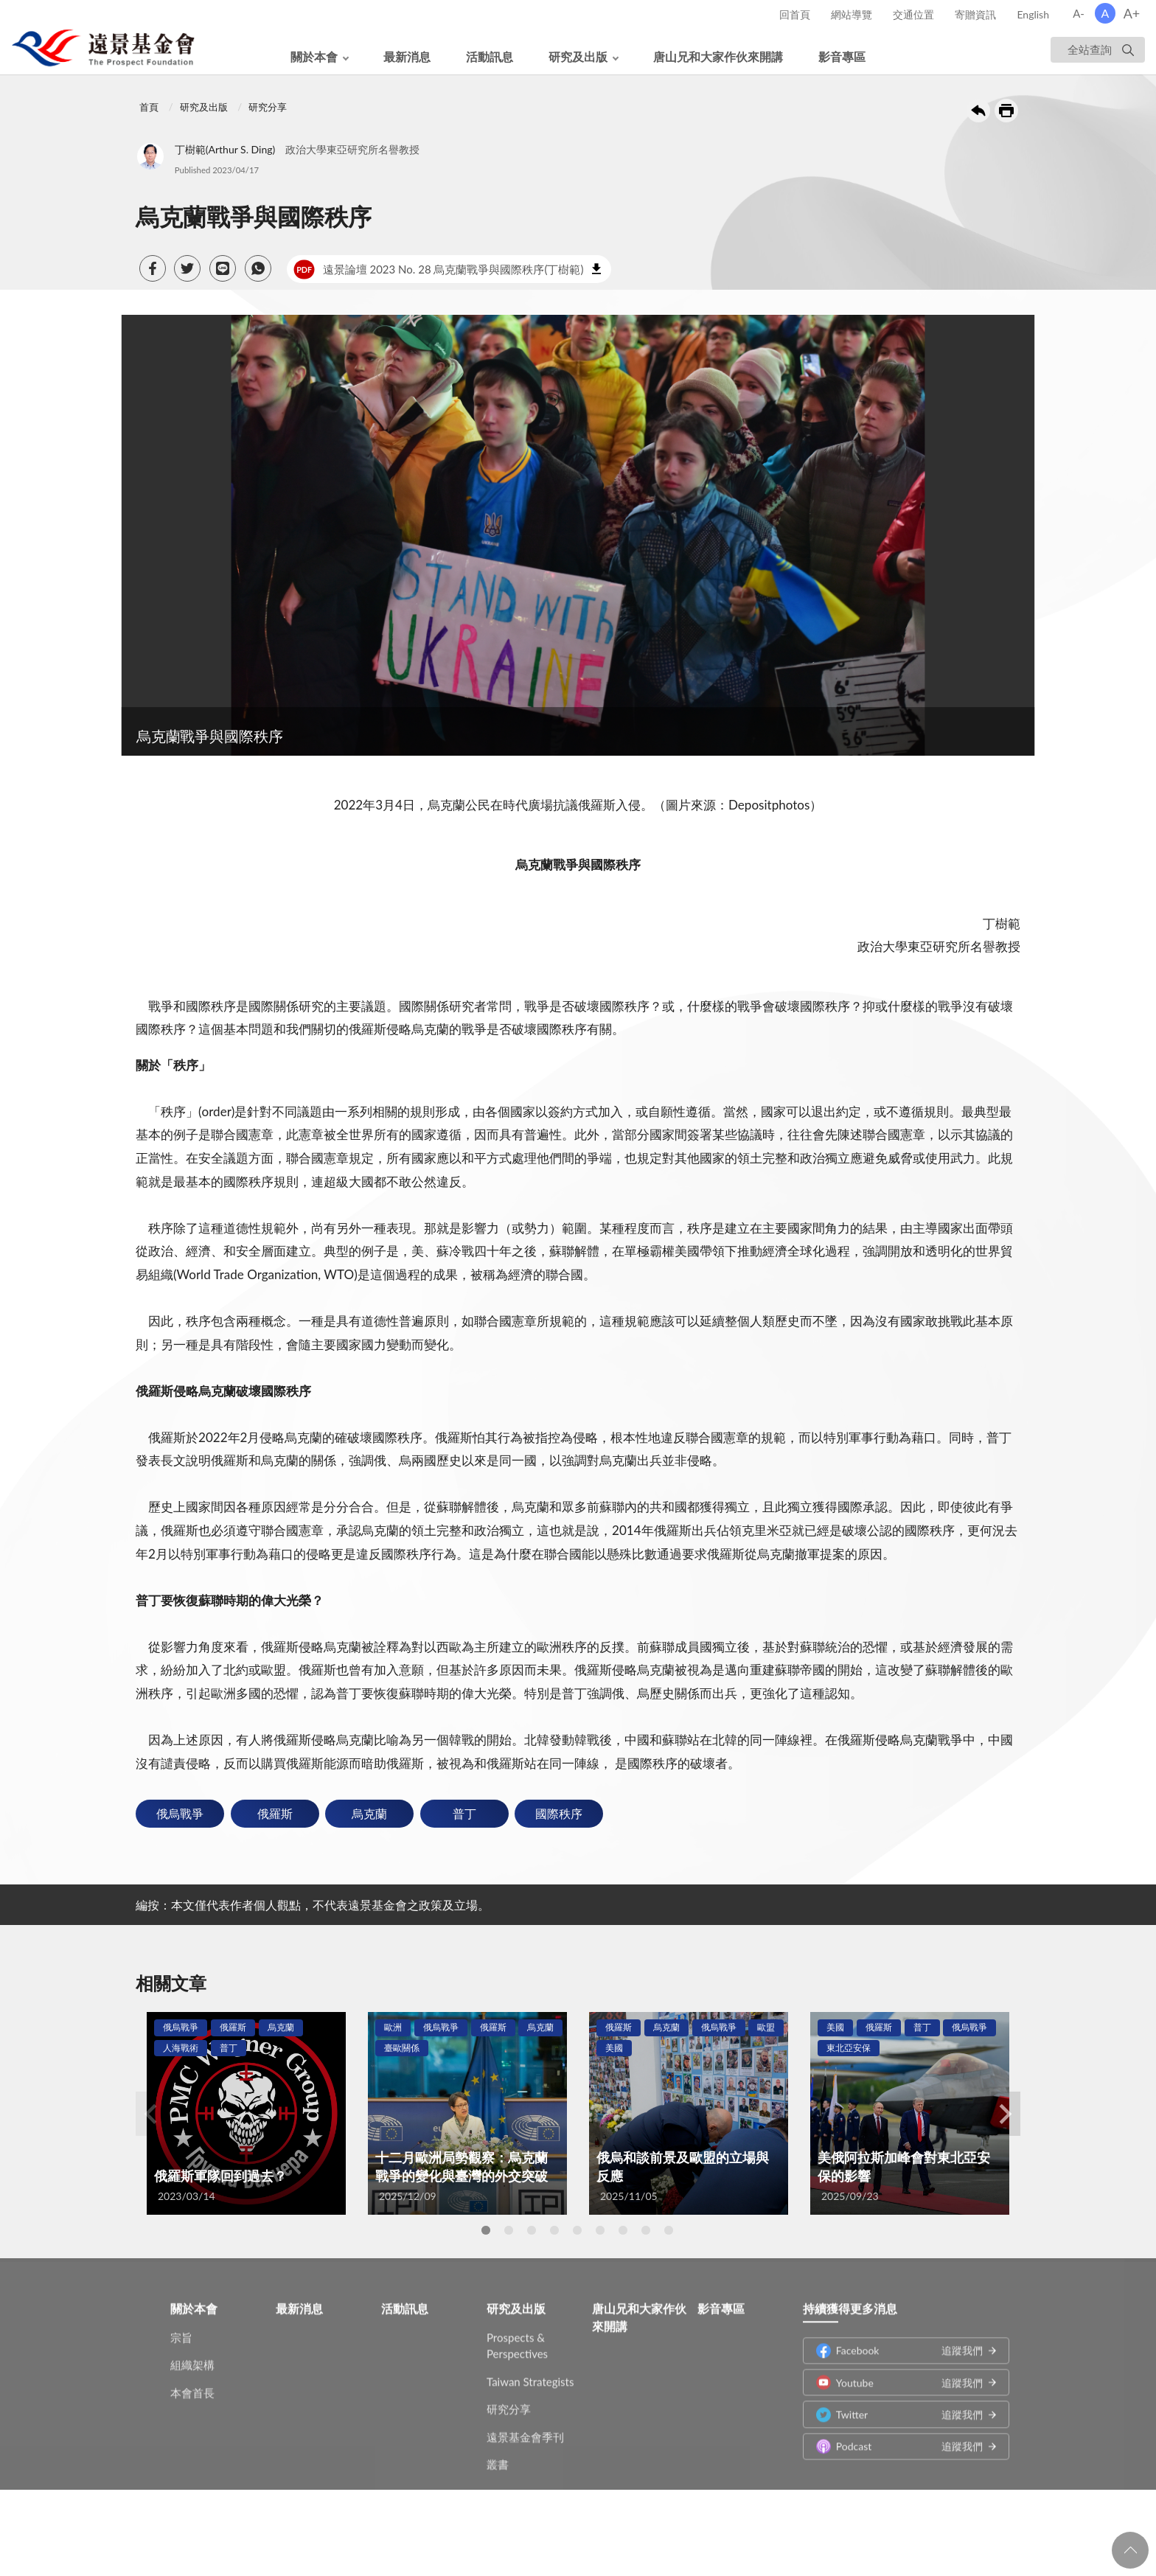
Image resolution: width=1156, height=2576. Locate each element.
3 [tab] (531, 2230)
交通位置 (913, 14)
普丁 (464, 1813)
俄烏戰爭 (179, 1813)
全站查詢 (1090, 49)
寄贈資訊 (975, 14)
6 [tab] (600, 2230)
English (1033, 14)
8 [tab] (645, 2230)
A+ (1132, 13)
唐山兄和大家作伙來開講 (718, 56)
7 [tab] (623, 2230)
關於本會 (314, 56)
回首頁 (794, 14)
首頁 (149, 107)
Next (1005, 2114)
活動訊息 (489, 56)
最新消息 (407, 56)
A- (1078, 13)
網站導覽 (851, 14)
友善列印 (1006, 110)
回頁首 (1130, 2550)
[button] (152, 268)
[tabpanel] (246, 2113)
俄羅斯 (275, 1813)
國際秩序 (558, 1813)
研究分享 (267, 107)
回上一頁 (978, 110)
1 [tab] (485, 2230)
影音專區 (842, 56)
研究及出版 (578, 56)
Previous (150, 2114)
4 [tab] (554, 2230)
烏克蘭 (369, 1813)
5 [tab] (577, 2230)
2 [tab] (508, 2230)
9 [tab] (668, 2230)
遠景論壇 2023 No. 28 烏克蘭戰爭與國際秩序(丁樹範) (438, 269)
